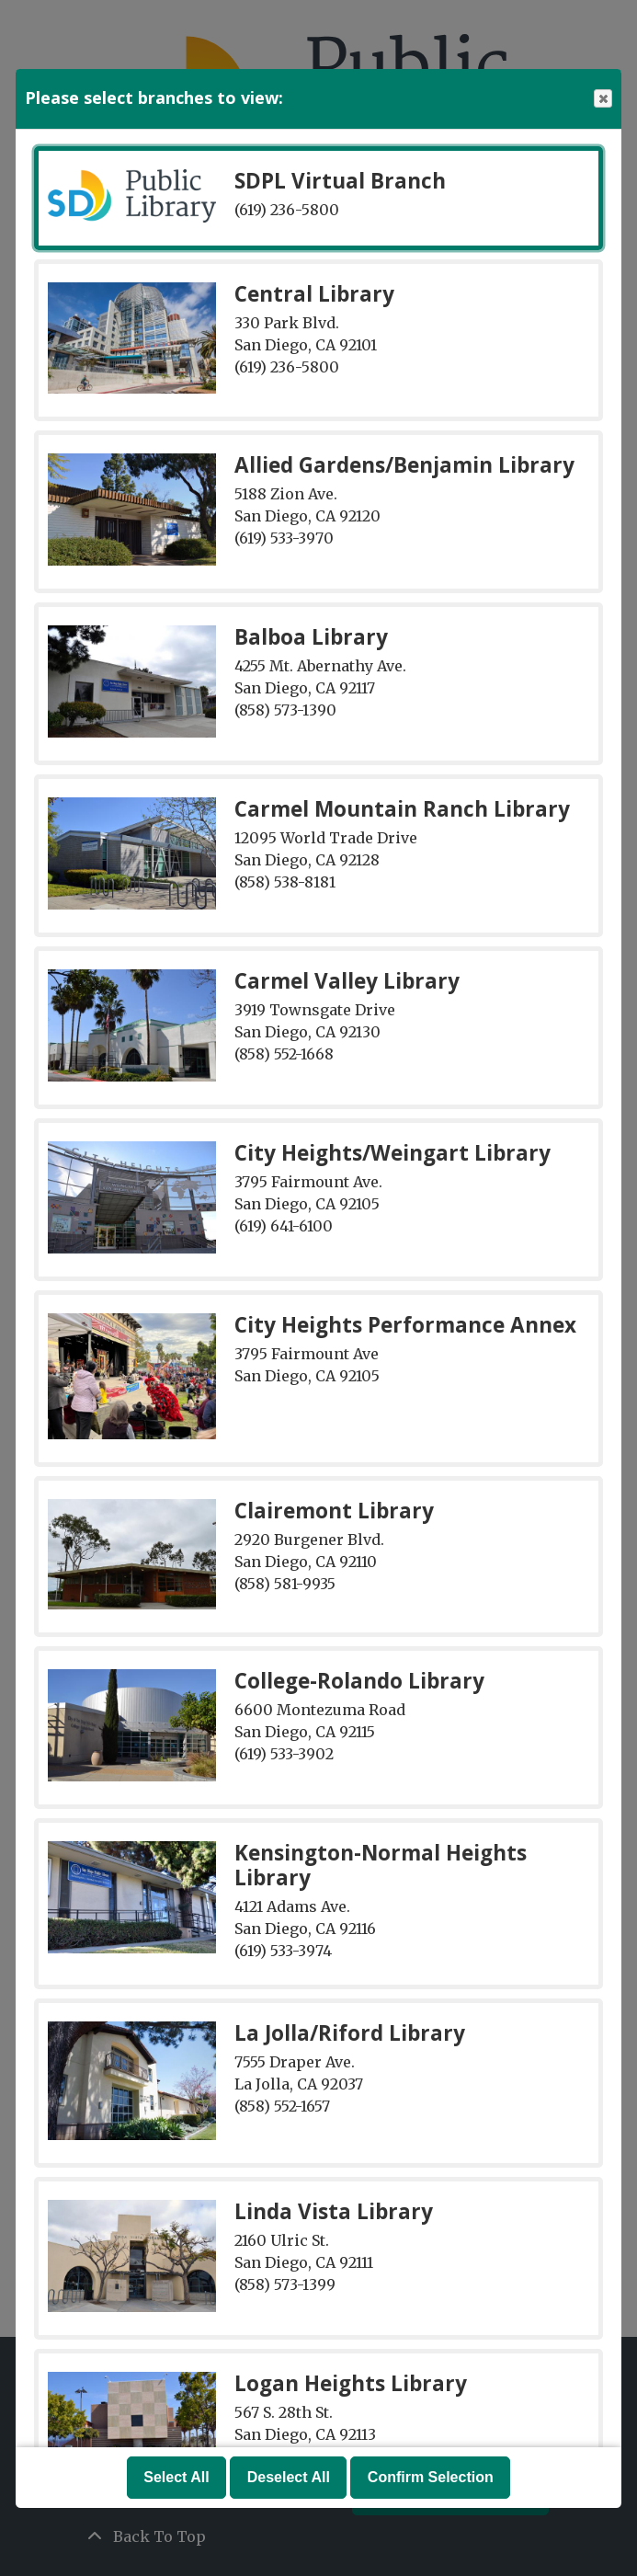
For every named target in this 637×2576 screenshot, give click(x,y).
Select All (176, 2477)
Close (602, 99)
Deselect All (288, 2477)
